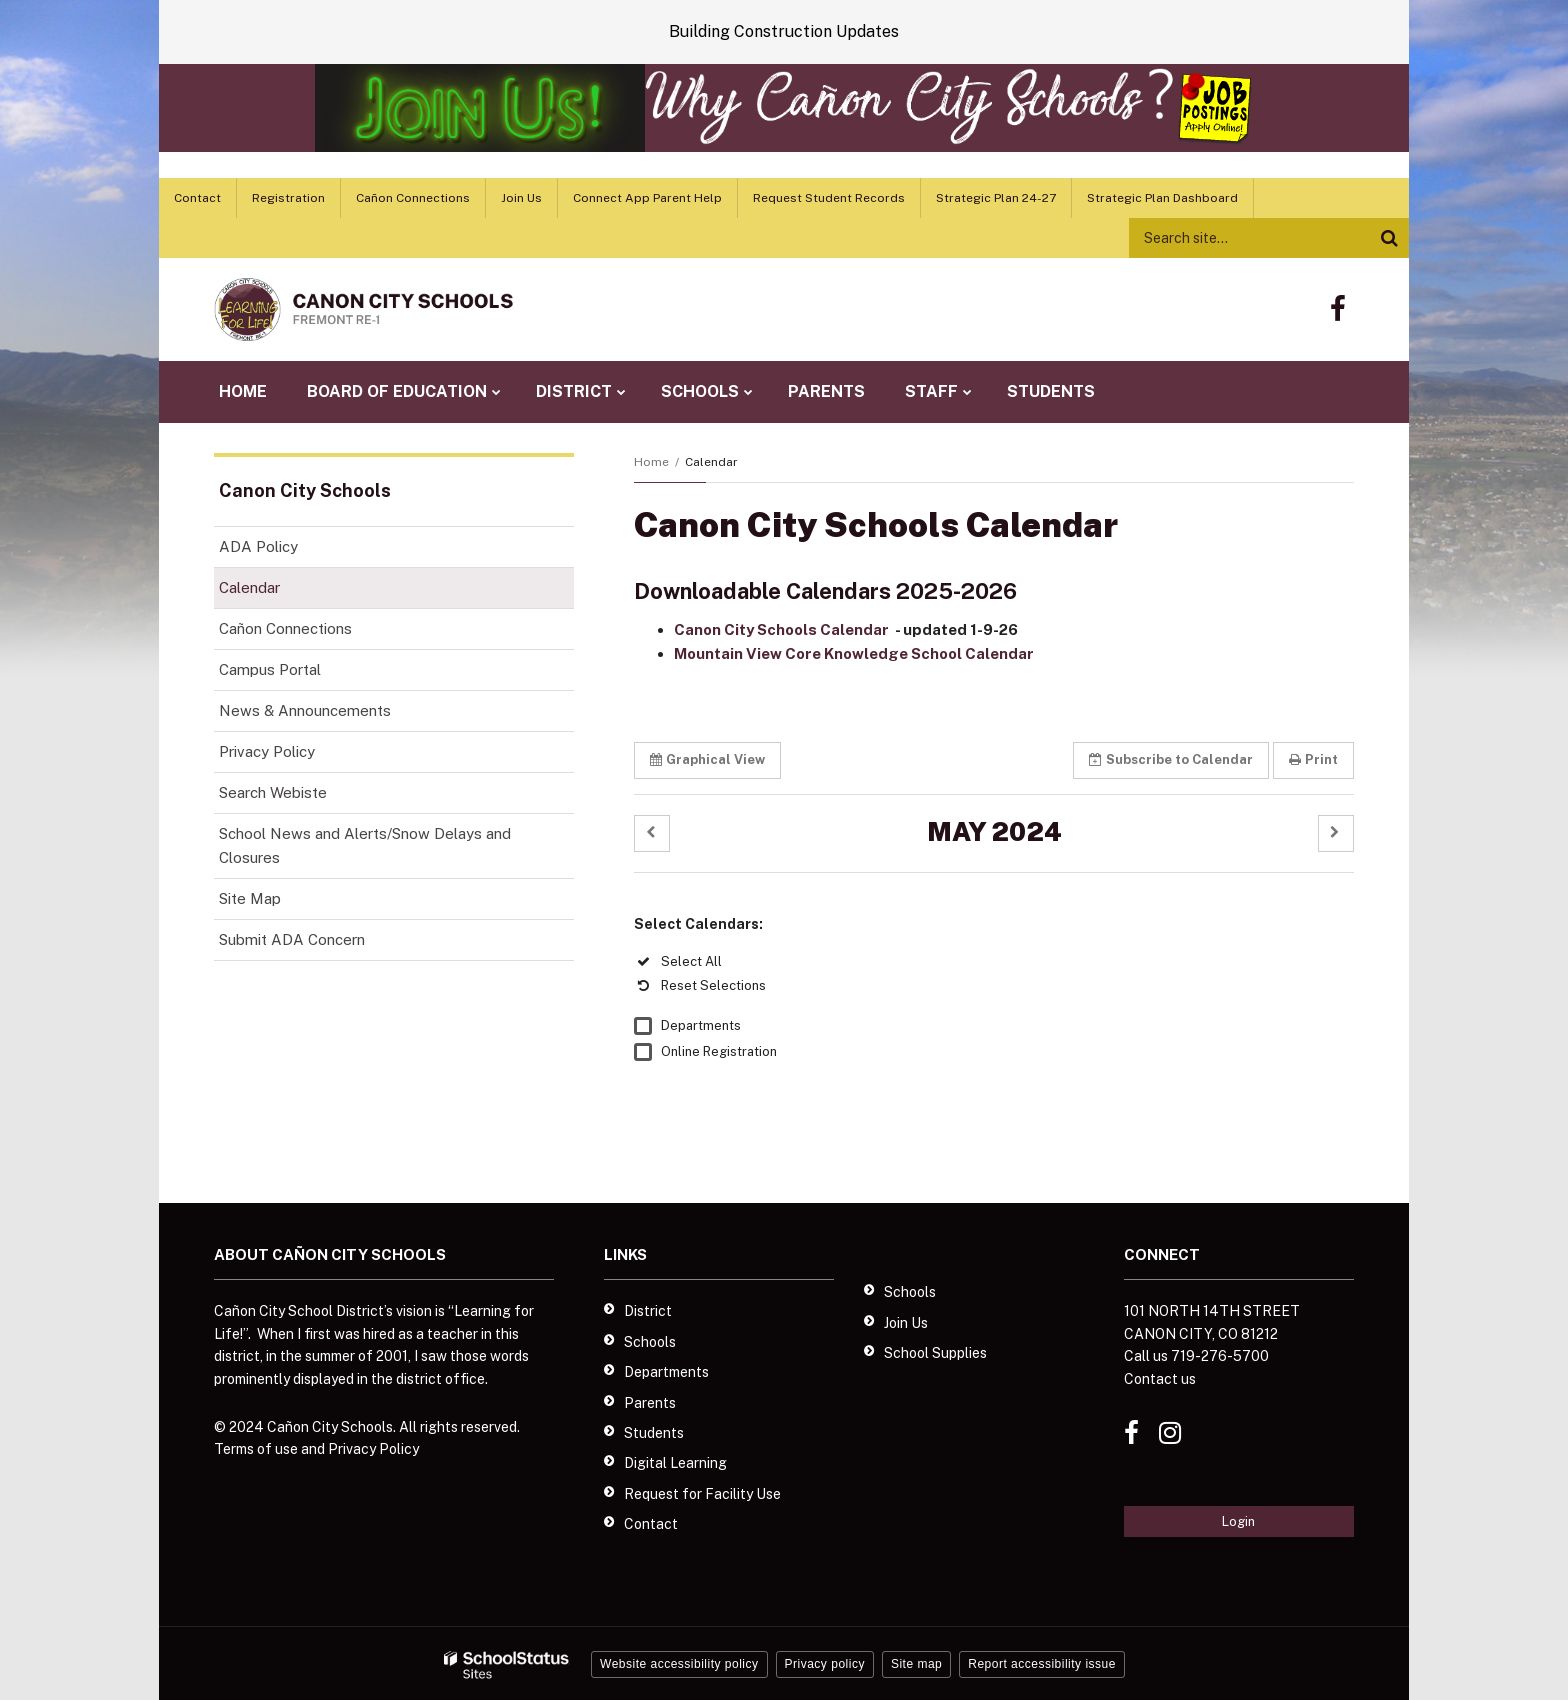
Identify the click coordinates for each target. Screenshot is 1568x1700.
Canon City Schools (305, 490)
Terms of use (256, 1449)
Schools (650, 1342)
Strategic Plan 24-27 (996, 198)
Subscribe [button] (1171, 759)
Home (651, 462)
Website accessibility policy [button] (679, 1664)
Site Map (250, 898)
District (648, 1311)
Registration (288, 198)
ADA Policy (258, 546)
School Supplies (935, 1353)
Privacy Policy (267, 751)
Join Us (521, 198)
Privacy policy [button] (825, 1664)
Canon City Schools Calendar (783, 629)
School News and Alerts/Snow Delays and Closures (365, 845)
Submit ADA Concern (292, 939)
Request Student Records (829, 198)
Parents (650, 1403)
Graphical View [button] (707, 759)
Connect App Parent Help (647, 198)
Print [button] (1313, 759)
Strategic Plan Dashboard (1162, 198)
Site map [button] (916, 1664)
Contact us (1160, 1379)
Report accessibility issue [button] (1042, 1664)
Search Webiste (273, 792)
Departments (701, 1025)
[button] (652, 833)
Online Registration (719, 1051)
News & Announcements (305, 710)
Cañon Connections (413, 198)
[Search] (1389, 238)
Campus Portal (270, 669)
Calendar (249, 587)
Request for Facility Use (702, 1494)
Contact (197, 198)
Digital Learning (675, 1463)
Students (654, 1433)
